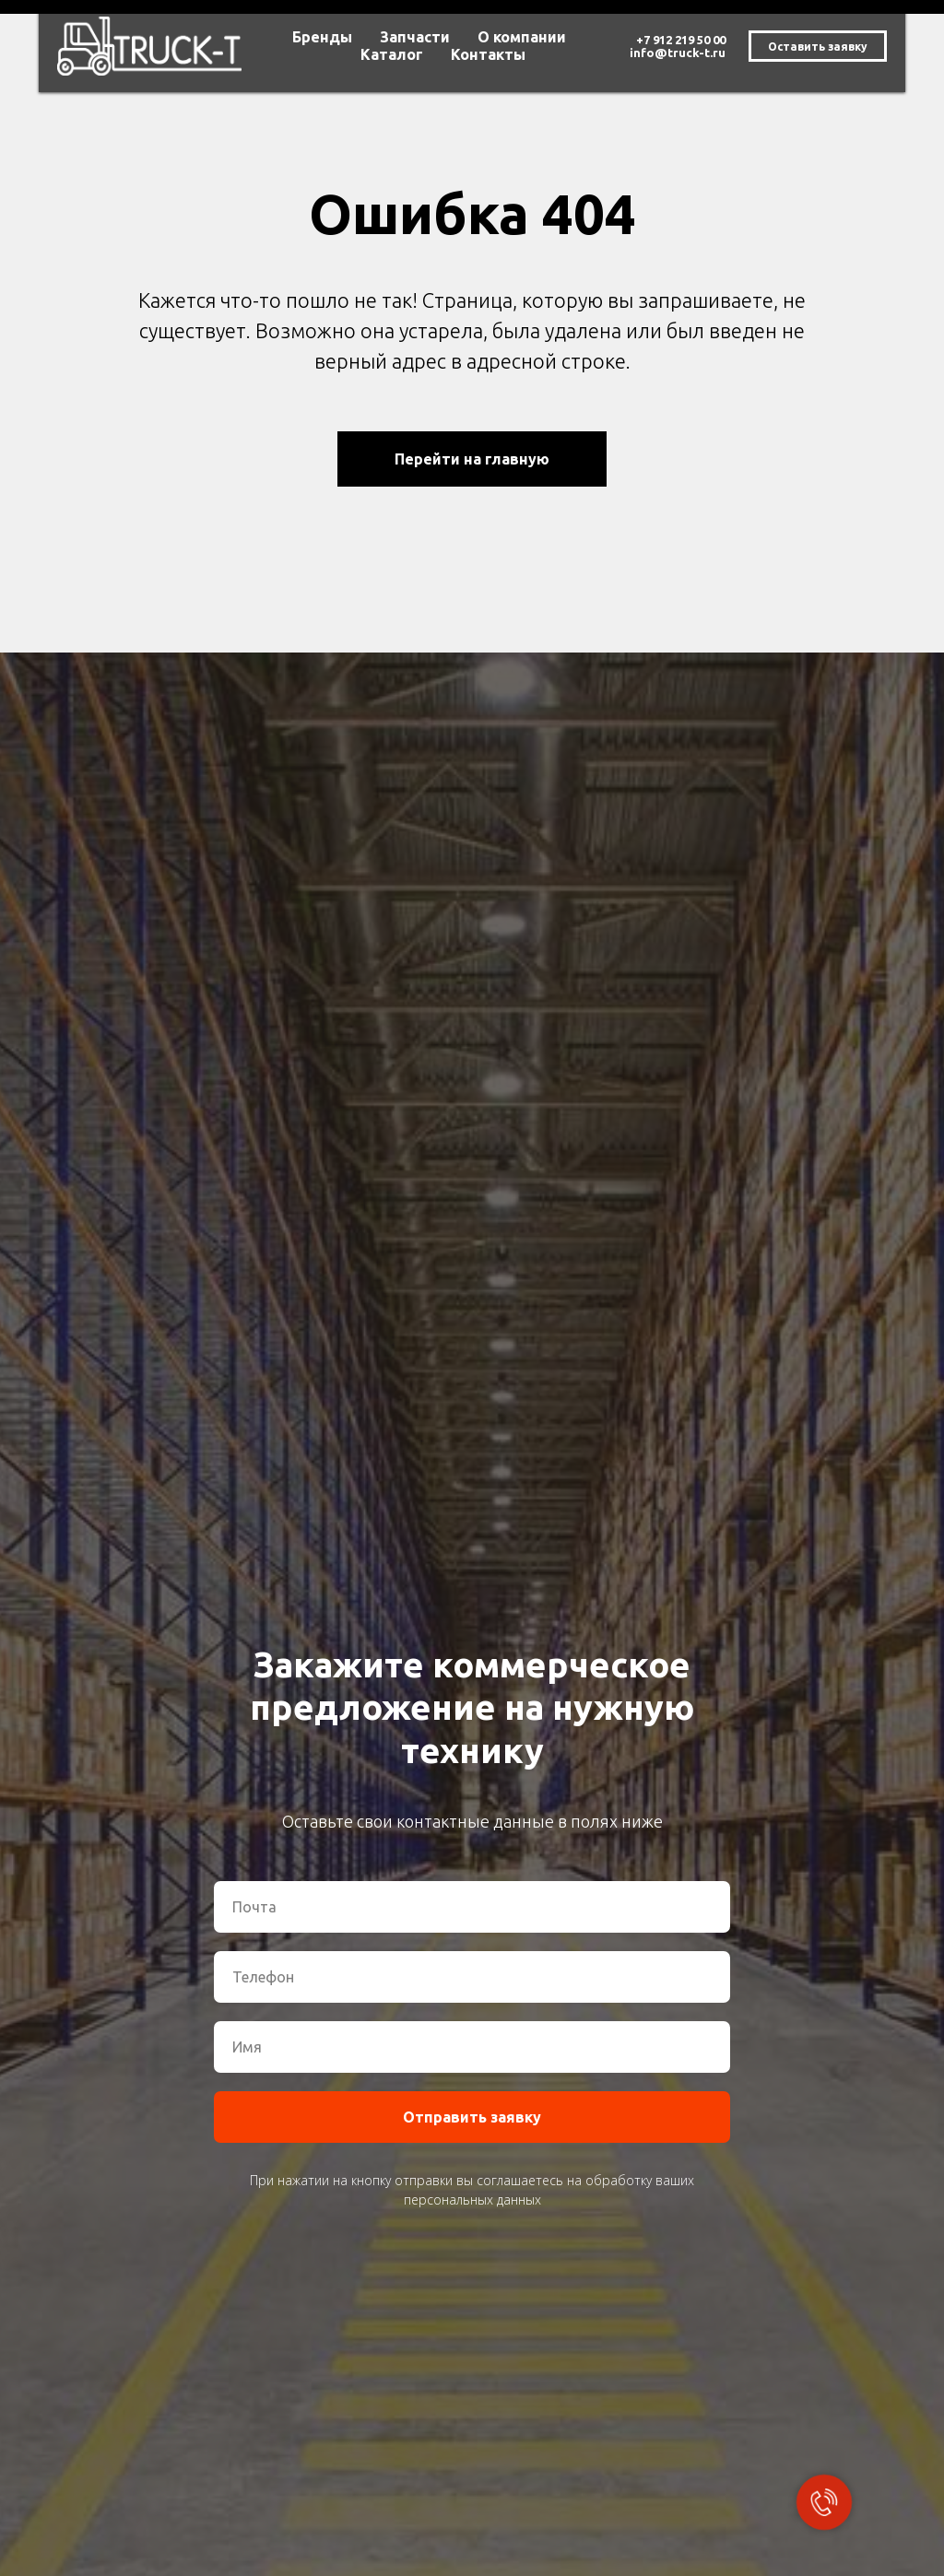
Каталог (391, 54)
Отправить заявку (472, 2117)
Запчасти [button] (415, 37)
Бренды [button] (322, 37)
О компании (522, 37)
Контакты (488, 54)
